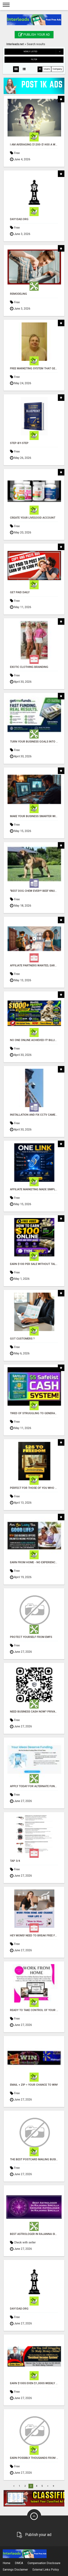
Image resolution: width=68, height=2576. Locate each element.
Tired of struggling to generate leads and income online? (34, 1413)
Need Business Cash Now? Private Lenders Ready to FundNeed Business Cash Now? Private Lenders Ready (34, 1711)
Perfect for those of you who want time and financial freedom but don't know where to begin (34, 1488)
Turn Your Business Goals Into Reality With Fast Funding (34, 741)
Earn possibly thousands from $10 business (34, 2458)
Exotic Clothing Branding (29, 667)
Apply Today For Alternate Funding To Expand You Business (34, 1786)
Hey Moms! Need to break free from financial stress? (34, 1935)
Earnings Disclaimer (15, 2569)
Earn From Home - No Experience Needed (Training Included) (34, 1562)
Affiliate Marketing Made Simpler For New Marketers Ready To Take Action (34, 1189)
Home (6, 2563)
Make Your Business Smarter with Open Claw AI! (34, 816)
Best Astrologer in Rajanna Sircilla (34, 2234)
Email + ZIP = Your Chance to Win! (34, 2084)
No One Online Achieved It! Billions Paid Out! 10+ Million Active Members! (34, 1040)
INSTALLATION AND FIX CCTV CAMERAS (34, 1114)
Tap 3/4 (15, 1861)
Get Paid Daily (20, 592)
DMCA (19, 2563)
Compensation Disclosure (44, 2563)
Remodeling (18, 294)
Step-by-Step (19, 443)
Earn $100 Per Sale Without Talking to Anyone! (34, 1264)
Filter (34, 59)
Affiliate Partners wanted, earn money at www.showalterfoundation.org (34, 965)
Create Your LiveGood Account (32, 517)
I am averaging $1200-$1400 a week (34, 144)
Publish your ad (34, 34)
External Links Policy (45, 2569)
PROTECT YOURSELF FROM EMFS (31, 1637)
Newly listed (43, 52)
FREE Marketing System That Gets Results (34, 368)
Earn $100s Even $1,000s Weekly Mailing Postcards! (34, 2383)
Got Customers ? (22, 1338)
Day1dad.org (19, 219)
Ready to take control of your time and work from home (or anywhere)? (34, 2010)
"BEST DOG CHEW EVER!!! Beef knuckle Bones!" (34, 891)
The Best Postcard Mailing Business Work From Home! (34, 2159)
